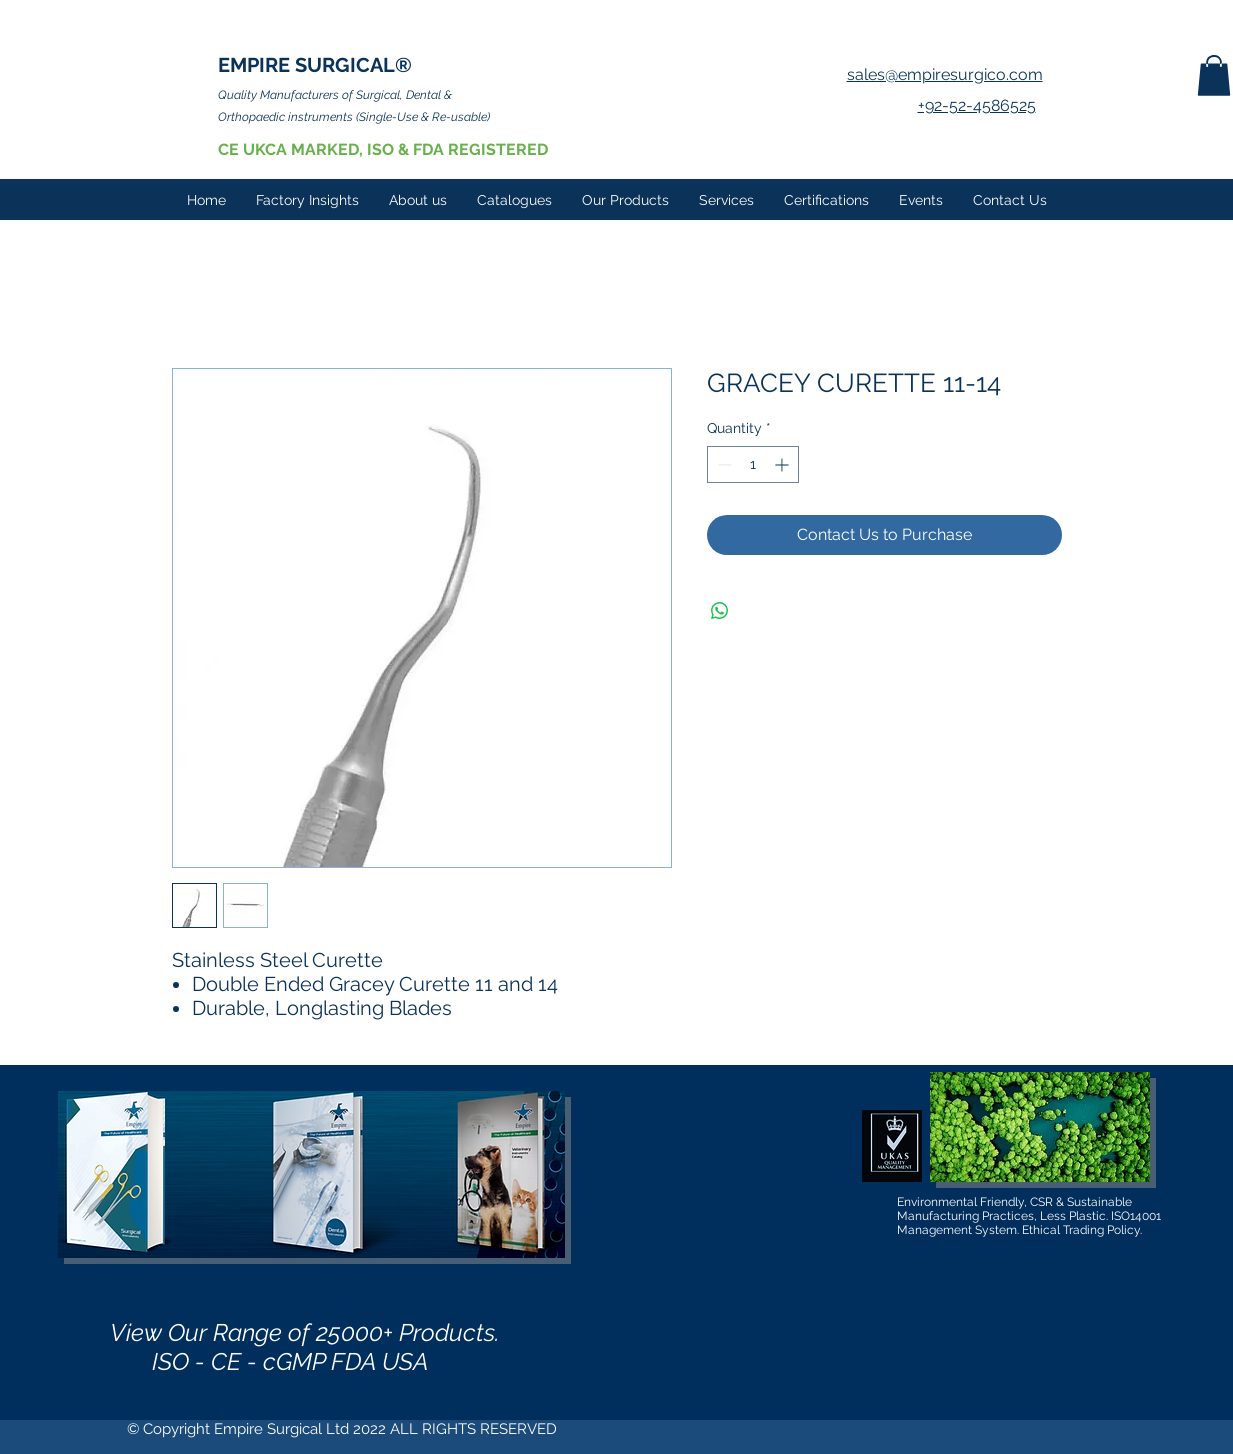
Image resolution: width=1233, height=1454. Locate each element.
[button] (1214, 75)
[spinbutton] (753, 464)
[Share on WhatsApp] (720, 611)
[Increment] (783, 464)
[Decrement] (722, 464)
